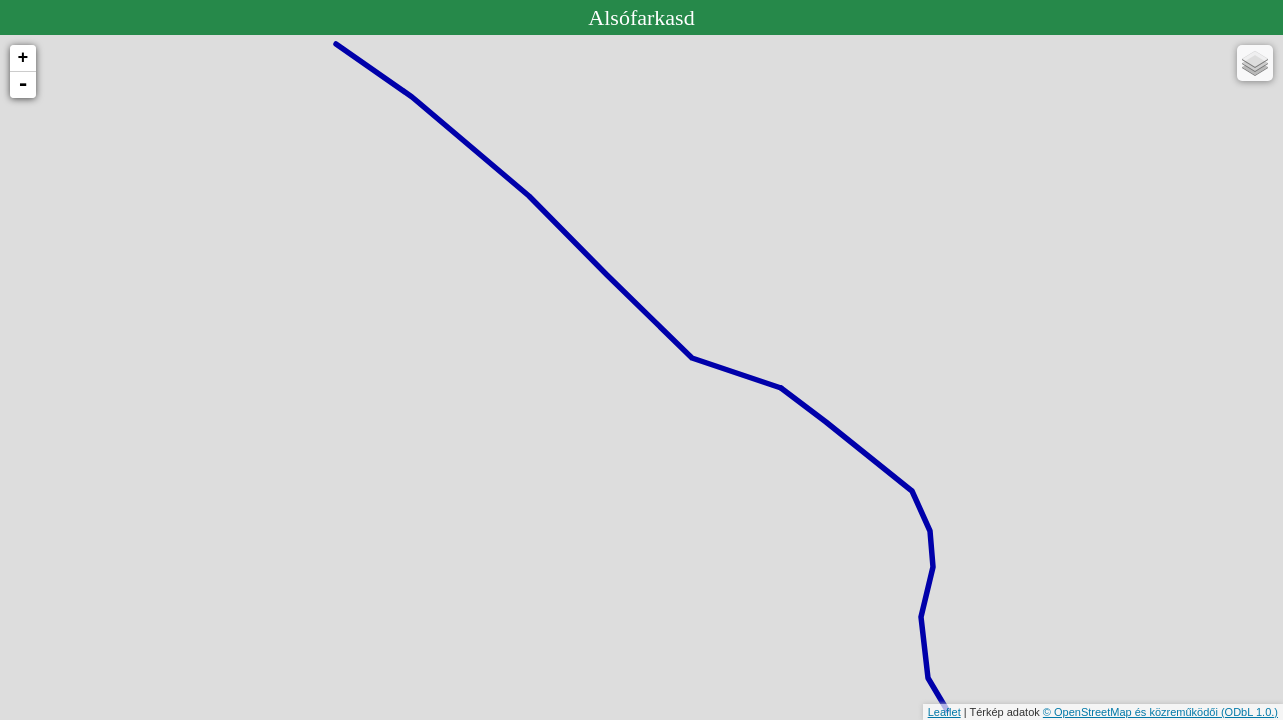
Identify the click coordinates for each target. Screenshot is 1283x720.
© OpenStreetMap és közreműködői (1132, 712)
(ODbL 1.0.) (1249, 712)
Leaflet (944, 712)
